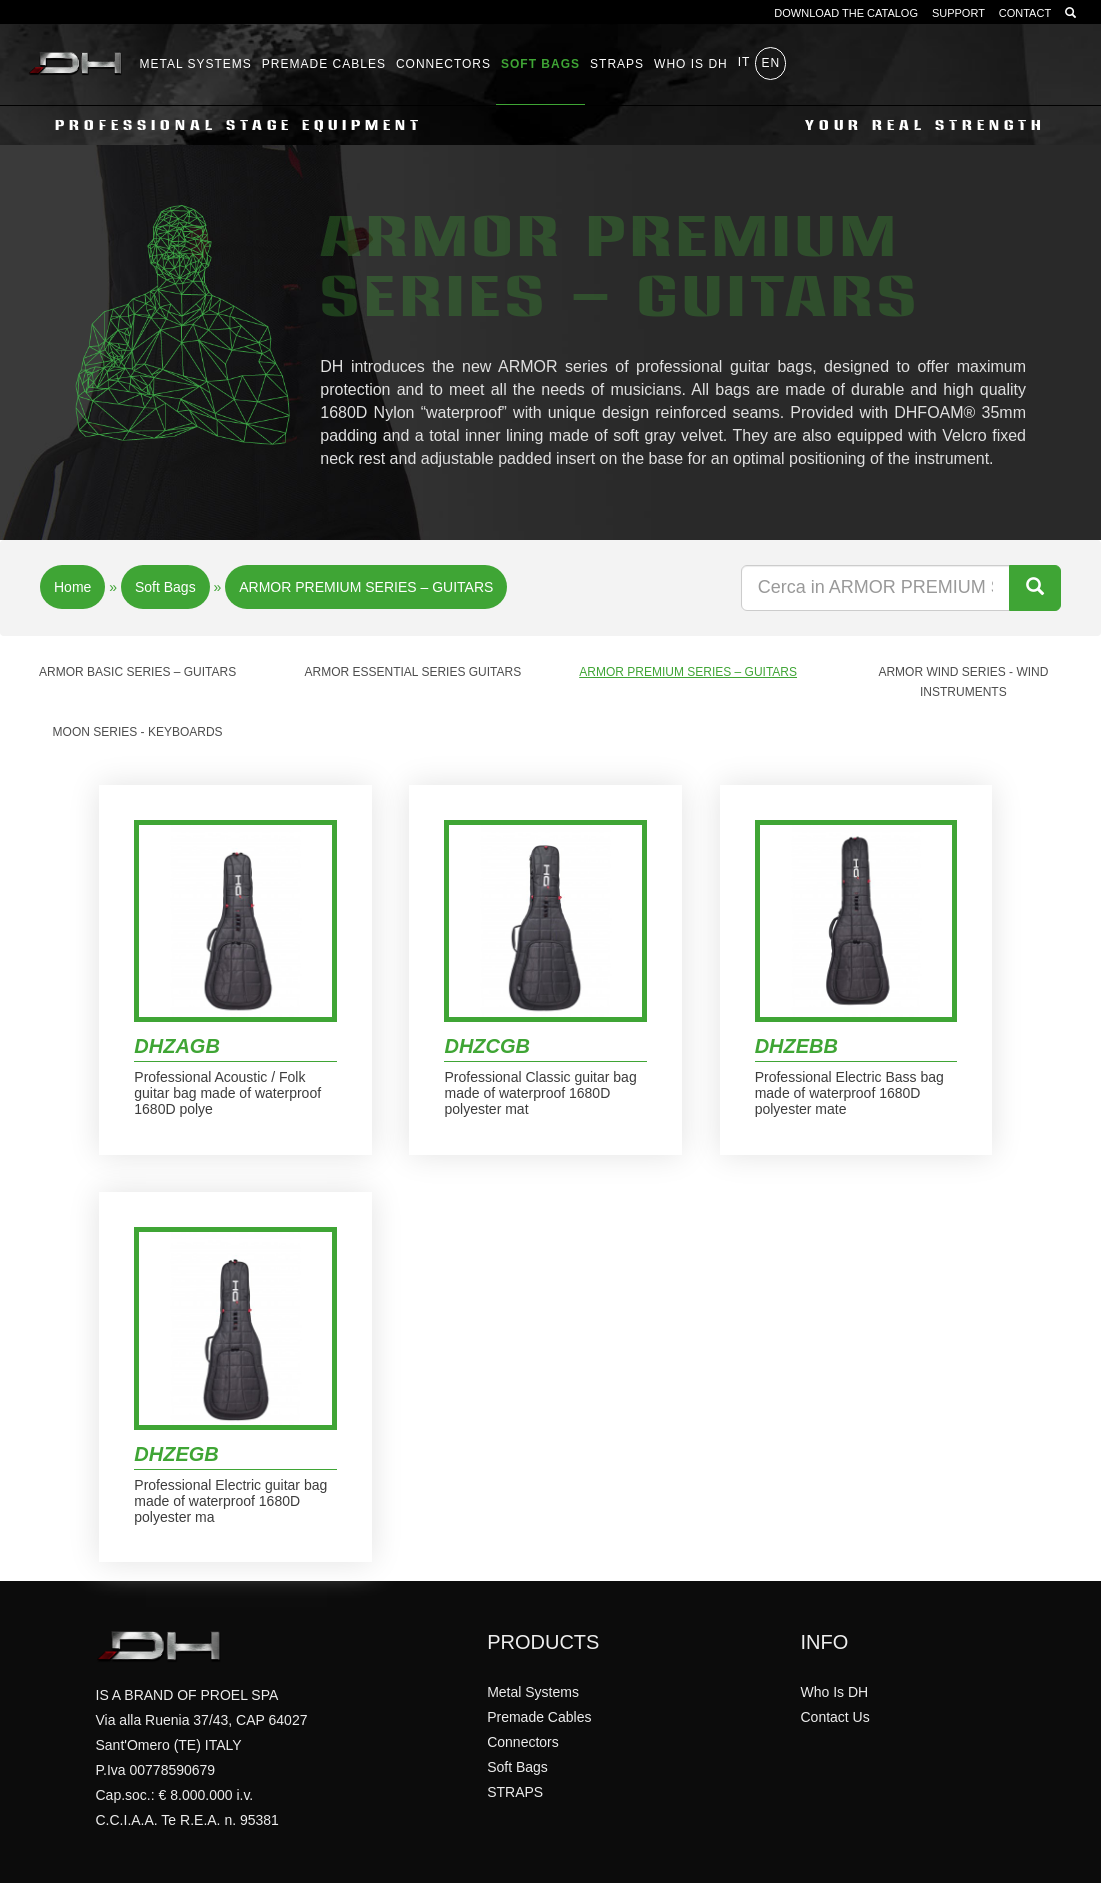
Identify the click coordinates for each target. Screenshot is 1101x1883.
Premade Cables (324, 64)
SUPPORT (958, 13)
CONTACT (1025, 13)
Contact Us (834, 1717)
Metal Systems (196, 64)
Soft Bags (540, 64)
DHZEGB (176, 1454)
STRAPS (617, 64)
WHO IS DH (691, 64)
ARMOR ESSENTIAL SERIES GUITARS (413, 672)
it (744, 62)
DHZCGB (487, 1046)
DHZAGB (177, 1046)
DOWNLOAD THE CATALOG (846, 13)
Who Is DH (834, 1692)
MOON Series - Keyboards (138, 732)
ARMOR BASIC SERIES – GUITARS (137, 672)
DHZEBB (796, 1046)
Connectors (443, 64)
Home (72, 587)
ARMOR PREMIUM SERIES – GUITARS (366, 587)
